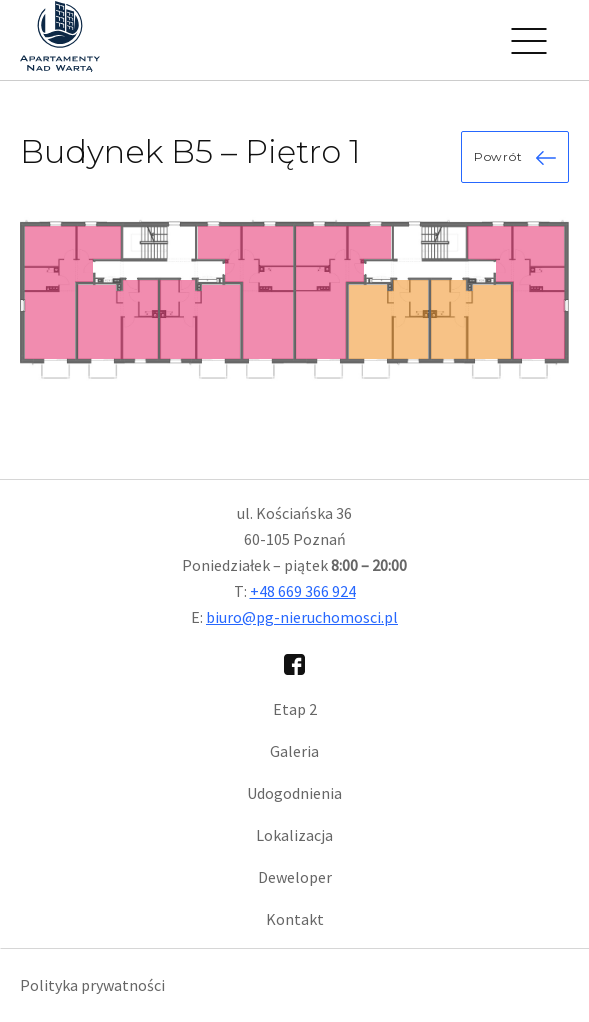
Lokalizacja (294, 835)
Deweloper (295, 877)
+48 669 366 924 (303, 591)
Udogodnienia (294, 793)
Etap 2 (295, 709)
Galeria (294, 751)
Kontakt (295, 919)
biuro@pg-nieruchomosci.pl (302, 617)
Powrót (515, 157)
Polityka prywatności (92, 985)
